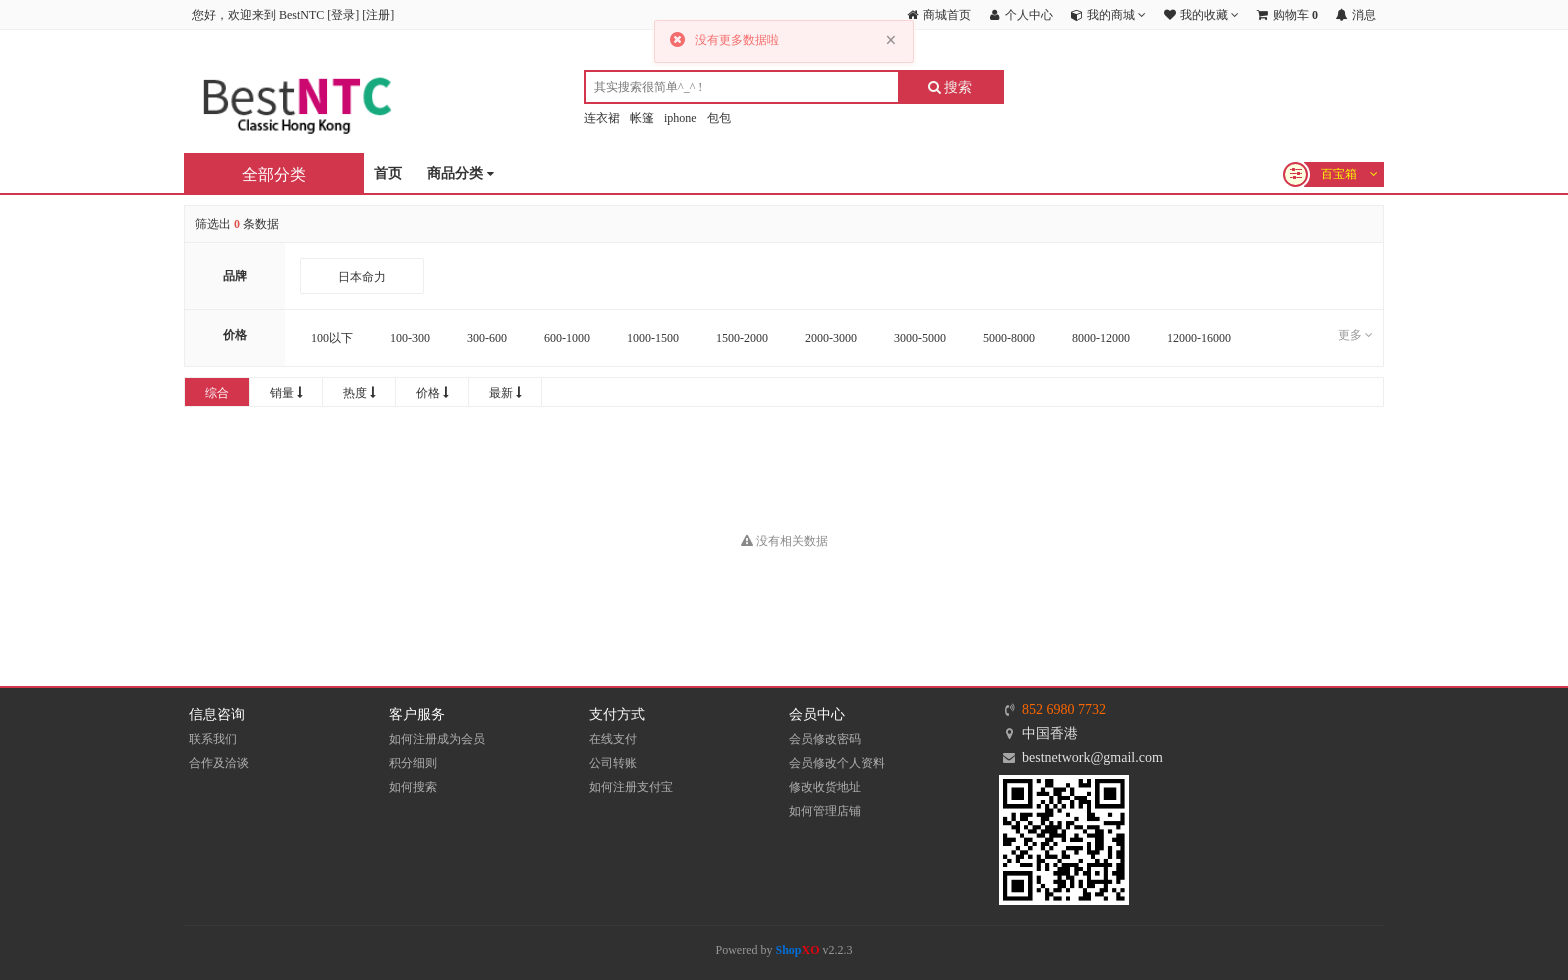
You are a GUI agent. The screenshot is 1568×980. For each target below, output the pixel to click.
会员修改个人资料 (837, 763)
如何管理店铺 (825, 811)
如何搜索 (413, 787)
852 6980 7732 (1064, 709)
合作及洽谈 (219, 763)
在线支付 (613, 739)
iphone (680, 118)
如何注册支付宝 (631, 787)
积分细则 (413, 763)
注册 (378, 15)
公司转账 (613, 763)
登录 (343, 15)
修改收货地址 (825, 787)
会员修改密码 (825, 739)
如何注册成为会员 (437, 739)
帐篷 (642, 118)
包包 (719, 118)
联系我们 (213, 739)
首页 (388, 173)
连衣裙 (602, 118)
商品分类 (460, 174)
